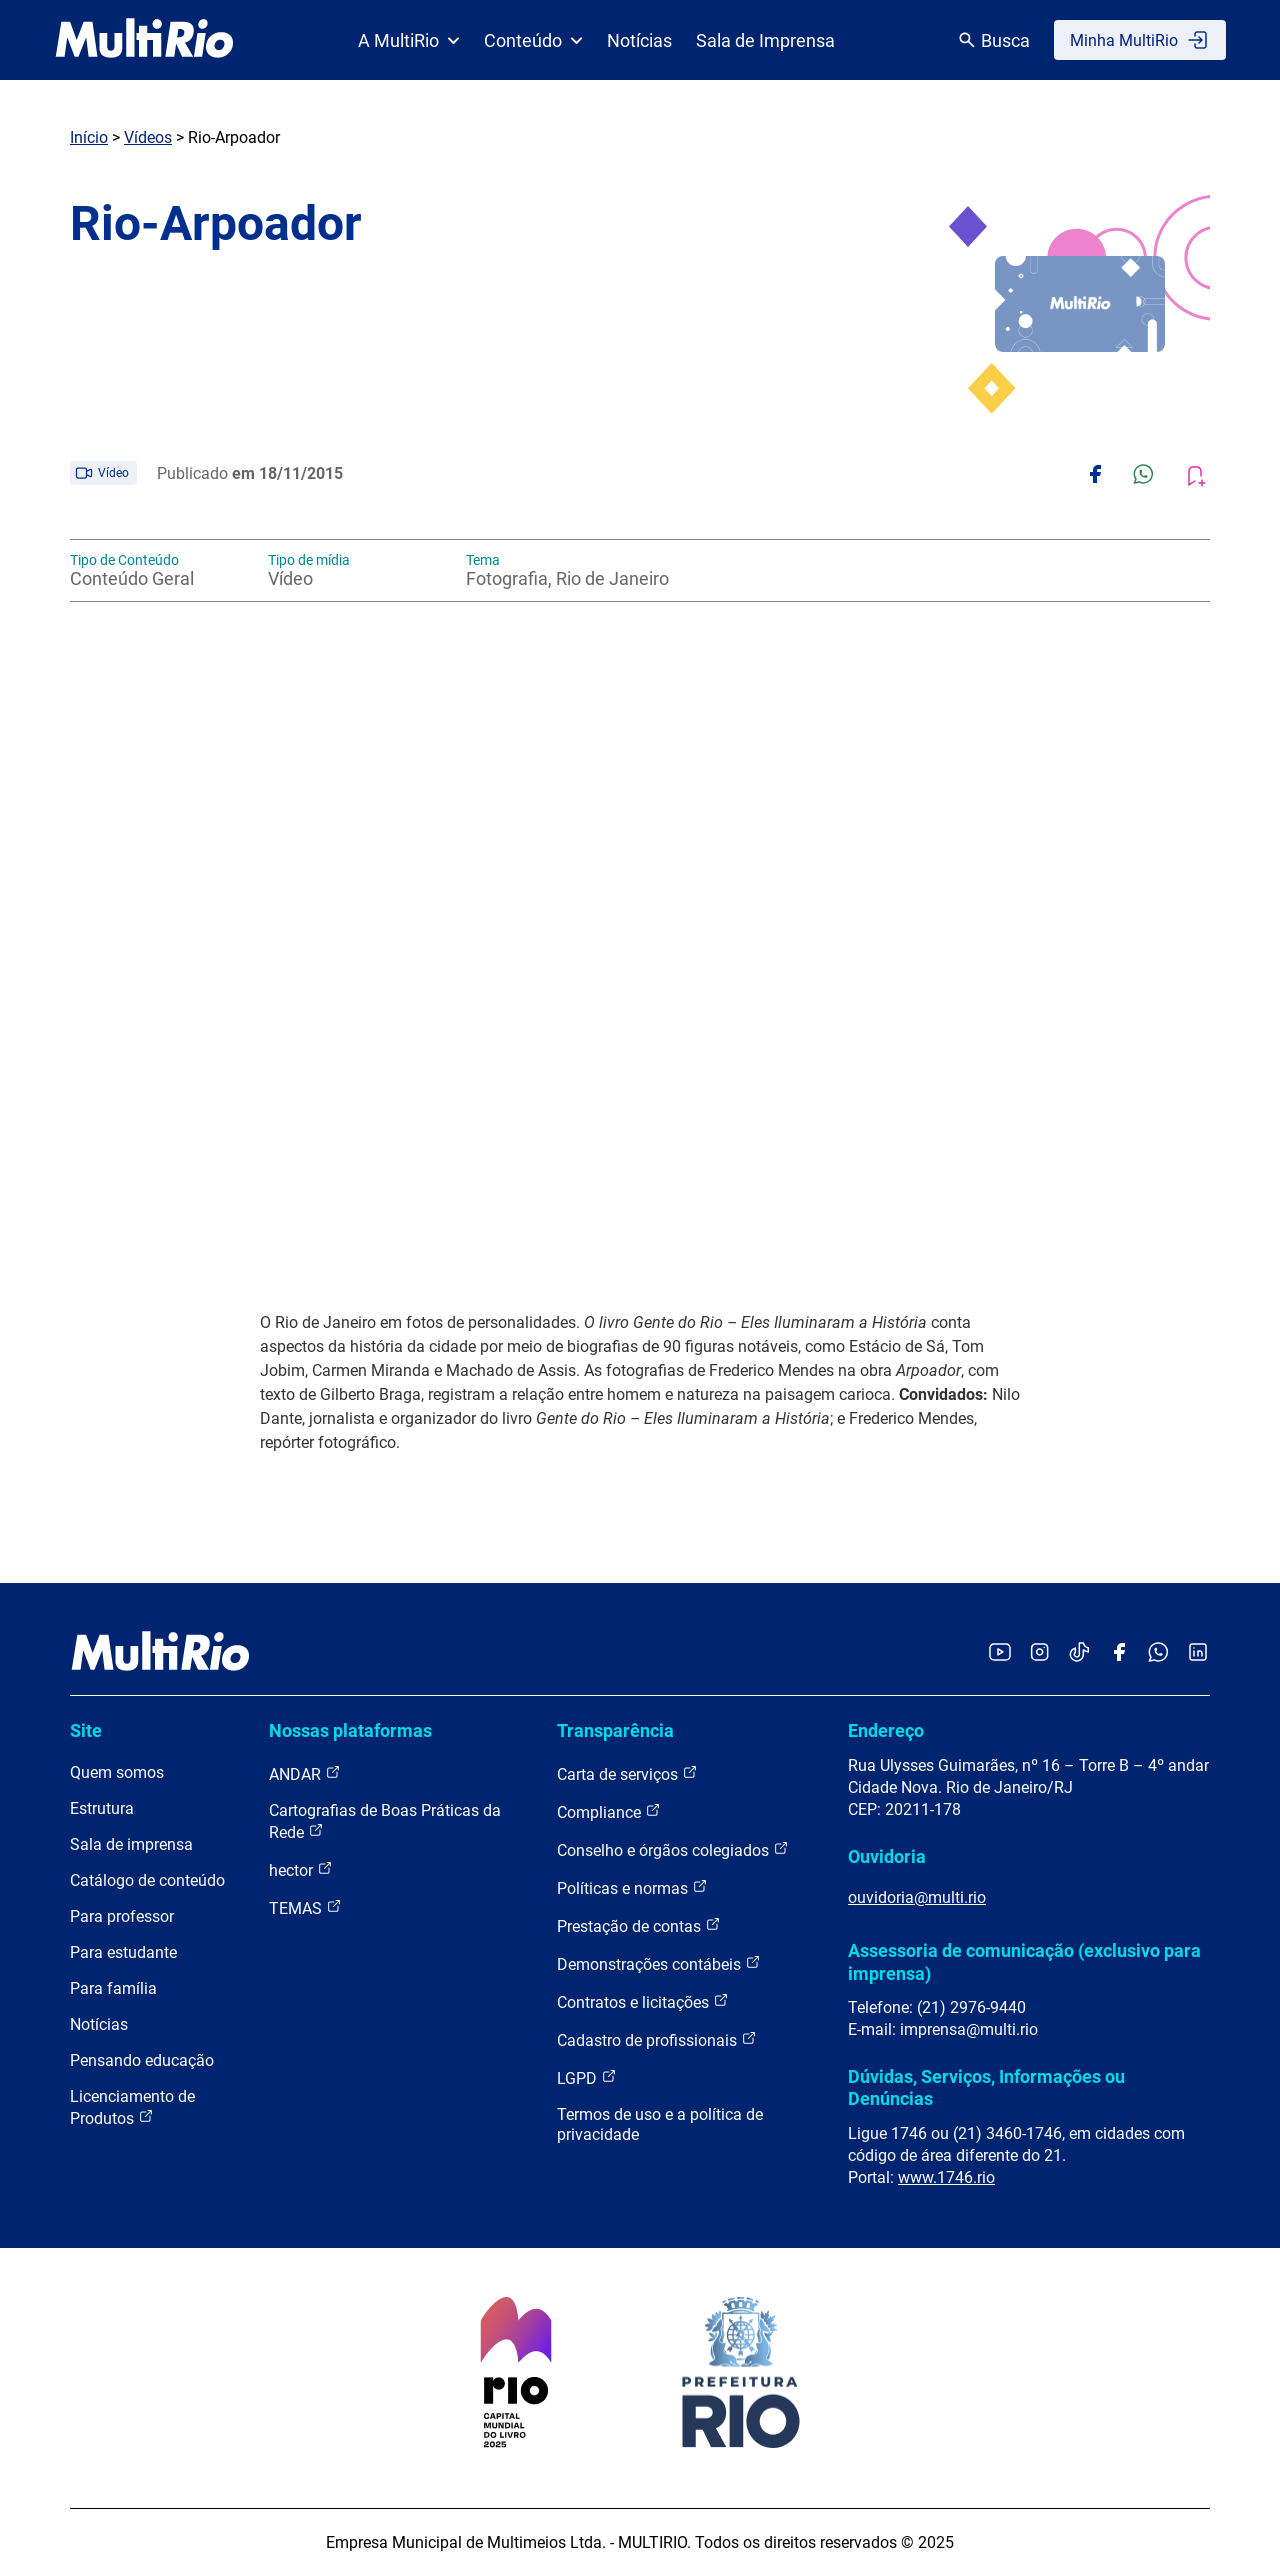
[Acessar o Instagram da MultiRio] (1039, 1653)
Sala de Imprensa (765, 40)
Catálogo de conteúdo (147, 1880)
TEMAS (305, 1907)
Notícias (639, 40)
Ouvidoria (887, 1856)
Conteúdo (533, 40)
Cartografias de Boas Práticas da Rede (385, 1821)
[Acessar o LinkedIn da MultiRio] (1198, 1653)
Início (89, 137)
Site (86, 1730)
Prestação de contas (639, 1925)
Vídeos (148, 137)
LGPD (587, 2077)
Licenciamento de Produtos (132, 2107)
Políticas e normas (632, 1887)
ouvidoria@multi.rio (917, 1897)
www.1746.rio (946, 2177)
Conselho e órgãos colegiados (673, 1849)
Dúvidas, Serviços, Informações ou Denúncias (986, 2087)
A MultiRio (409, 40)
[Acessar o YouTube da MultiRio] (1000, 1653)
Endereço (886, 1730)
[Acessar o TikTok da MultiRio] (1079, 1653)
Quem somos (117, 1772)
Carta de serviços (627, 1773)
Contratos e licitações (643, 2001)
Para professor (122, 1916)
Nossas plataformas (350, 1730)
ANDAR (305, 1773)
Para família (113, 1988)
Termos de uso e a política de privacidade (660, 2124)
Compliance (609, 1811)
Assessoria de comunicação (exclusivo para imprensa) (1024, 1961)
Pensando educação (142, 2060)
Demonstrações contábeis (659, 1963)
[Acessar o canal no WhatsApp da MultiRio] (1158, 1653)
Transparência (615, 1730)
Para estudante (123, 1952)
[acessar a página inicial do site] (144, 40)
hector (301, 1869)
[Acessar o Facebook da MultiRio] (1119, 1653)
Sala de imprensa (131, 1844)
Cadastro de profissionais (657, 2039)
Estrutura (102, 1808)
